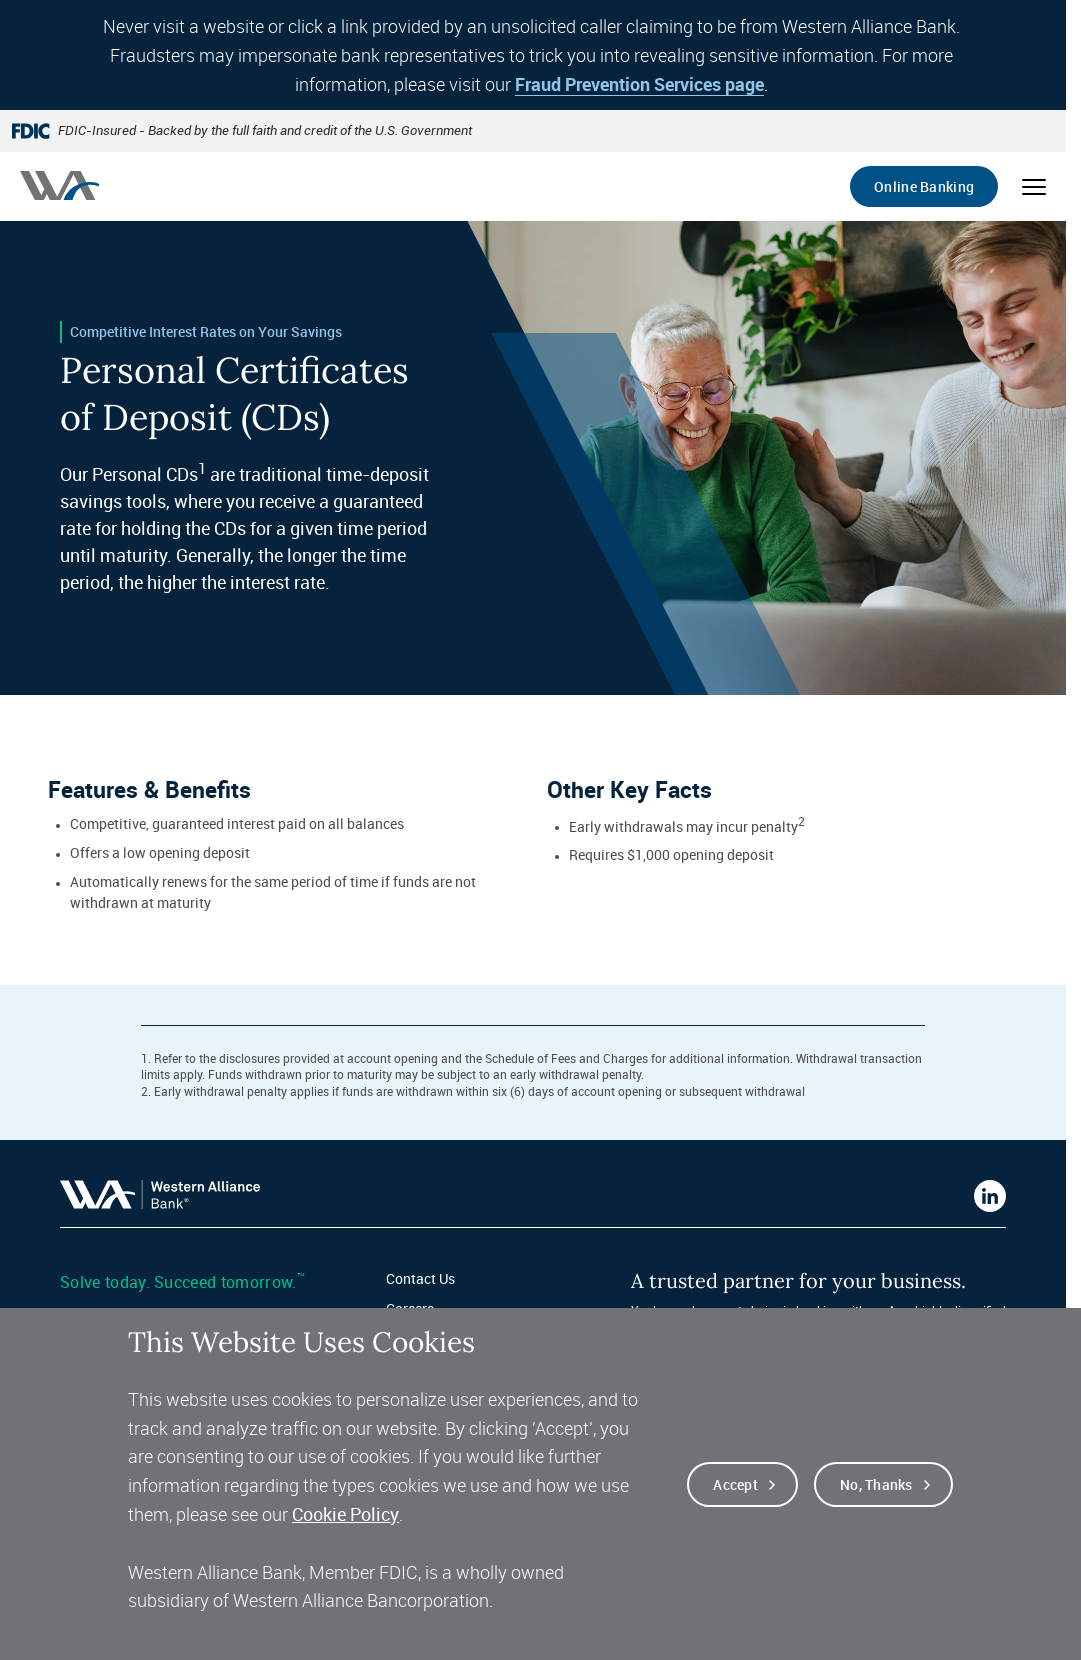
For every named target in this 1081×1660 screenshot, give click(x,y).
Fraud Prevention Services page (639, 84)
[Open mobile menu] (1034, 187)
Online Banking (924, 186)
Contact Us (420, 1278)
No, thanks (876, 1497)
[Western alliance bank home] (59, 185)
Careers (410, 1308)
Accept (735, 1497)
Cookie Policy (345, 1527)
